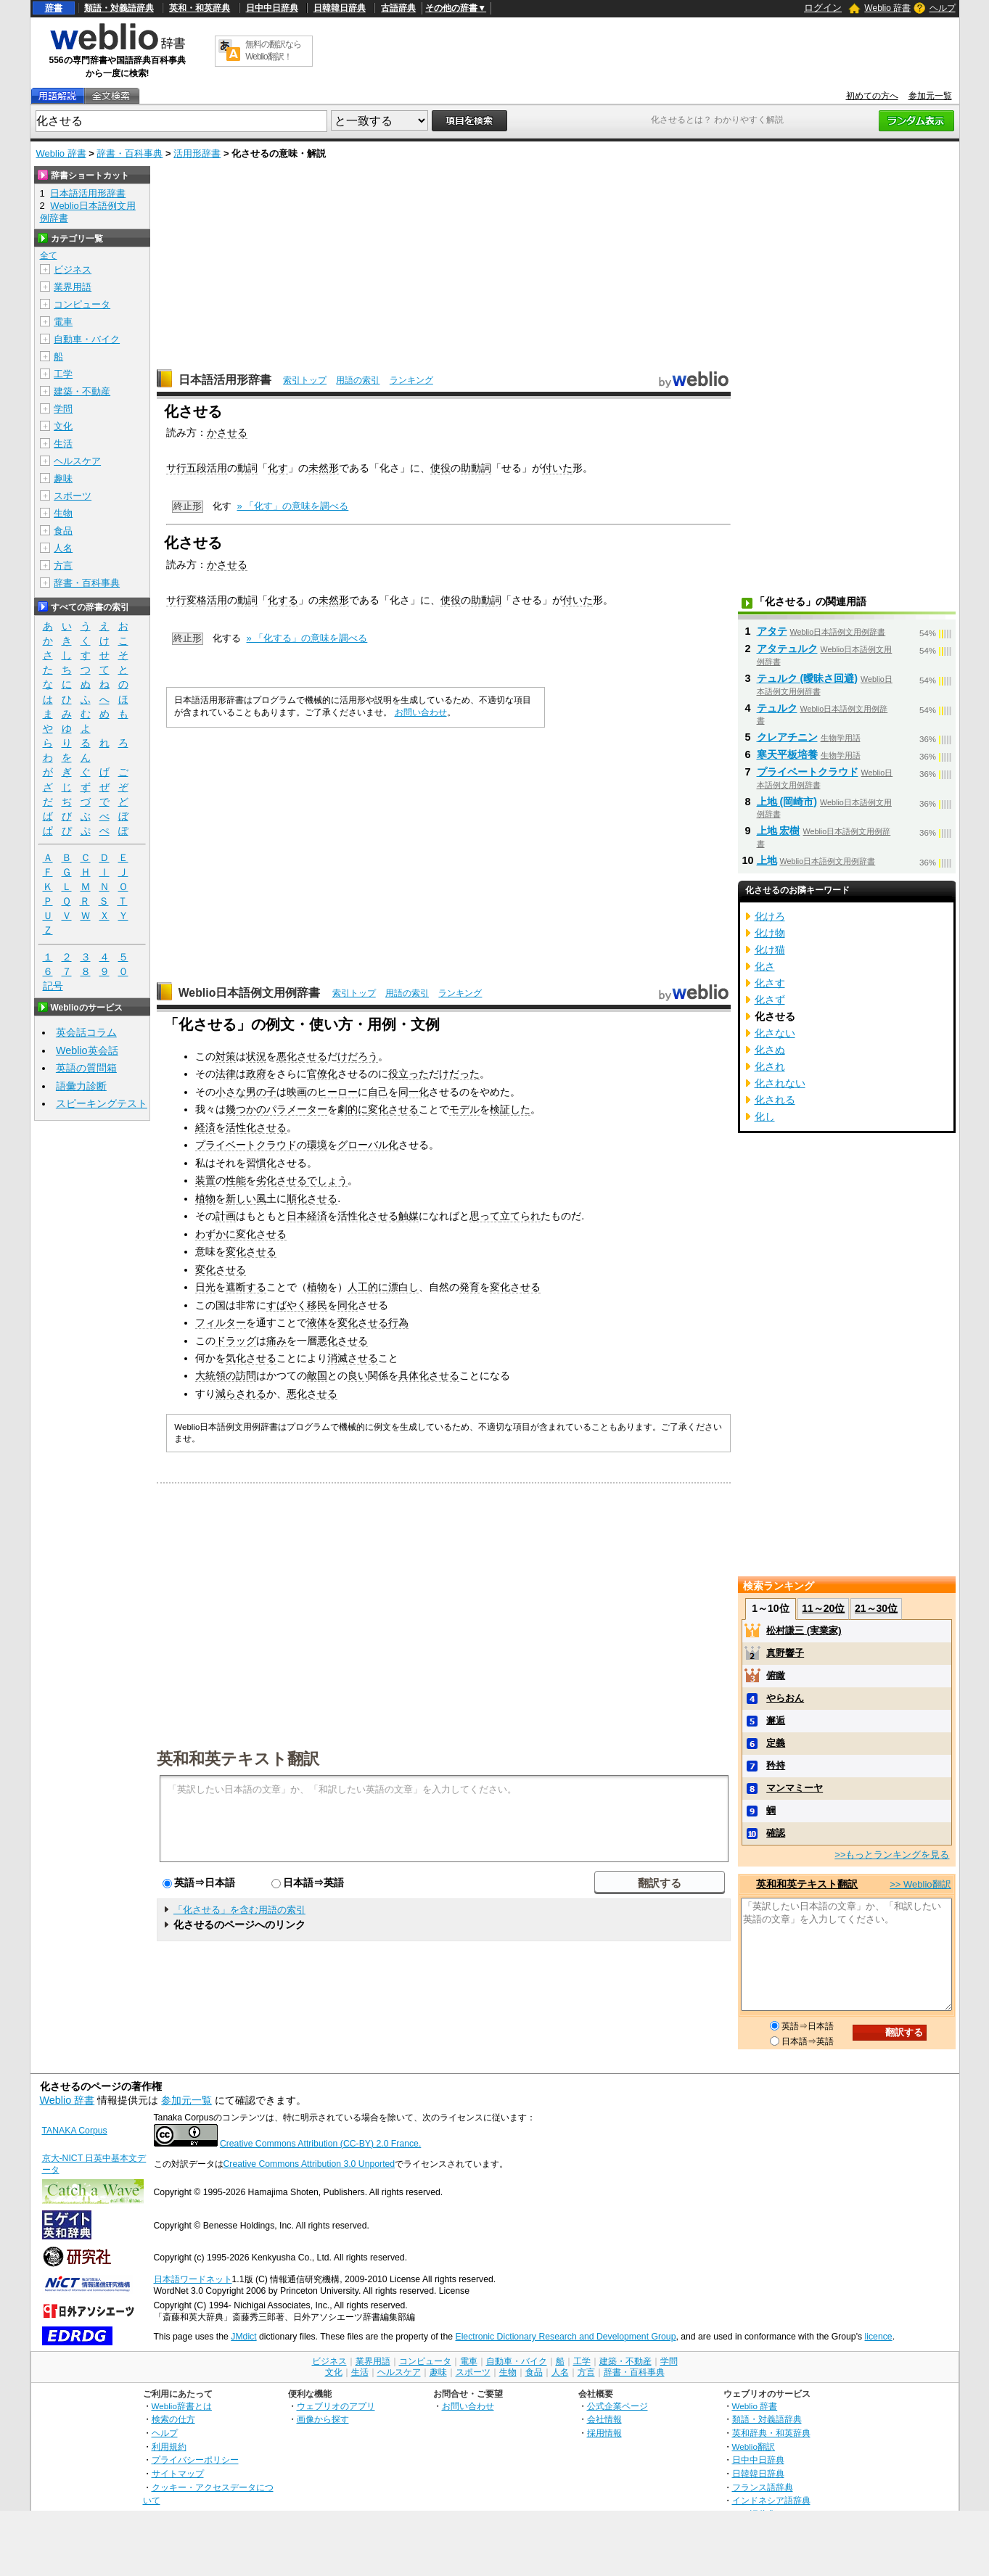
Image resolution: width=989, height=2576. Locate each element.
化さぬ (770, 1049)
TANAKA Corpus (74, 2131)
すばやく (286, 1305)
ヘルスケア (77, 461)
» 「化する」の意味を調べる (307, 638)
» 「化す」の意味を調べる (293, 506)
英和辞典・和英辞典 (771, 2432)
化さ (765, 966)
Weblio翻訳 (753, 2446)
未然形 (323, 468)
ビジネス (72, 269)
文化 (63, 426)
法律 (226, 1073)
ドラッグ (236, 1340)
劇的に (352, 1109)
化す (278, 468)
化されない (780, 1083)
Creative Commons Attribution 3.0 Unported (309, 2164)
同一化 (413, 1092)
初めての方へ (872, 96)
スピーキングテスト (101, 1103)
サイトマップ (178, 2473)
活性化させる (256, 1127)
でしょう (327, 1180)
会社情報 (604, 2419)
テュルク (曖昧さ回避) (807, 678)
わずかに (215, 1234)
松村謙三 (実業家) (803, 1630)
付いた (557, 468)
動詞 (247, 468)
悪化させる (301, 1056)
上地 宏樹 (778, 830)
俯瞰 (775, 1675)
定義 (775, 1742)
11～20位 (823, 1608)
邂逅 (775, 1720)
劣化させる (281, 1180)
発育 (469, 1287)
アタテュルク (787, 648)
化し (765, 1116)
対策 (226, 1056)
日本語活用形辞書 (224, 380)
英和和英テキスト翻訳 (238, 1758)
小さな (231, 1092)
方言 (63, 565)
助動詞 (476, 468)
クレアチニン (787, 737)
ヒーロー (337, 1092)
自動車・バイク (87, 339)
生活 (63, 443)
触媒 (408, 1216)
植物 (205, 1198)
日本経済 (307, 1216)
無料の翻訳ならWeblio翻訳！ (273, 50)
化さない (775, 1033)
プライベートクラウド (246, 1145)
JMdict (243, 2337)
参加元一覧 (930, 96)
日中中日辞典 (272, 8)
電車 (63, 321)
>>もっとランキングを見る (891, 1854)
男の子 (261, 1092)
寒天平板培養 (787, 754)
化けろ (770, 916)
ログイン (823, 7)
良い (358, 1375)
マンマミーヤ (794, 1787)
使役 (440, 468)
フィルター (220, 1322)
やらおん (785, 1697)
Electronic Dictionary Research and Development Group (565, 2337)
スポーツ (72, 495)
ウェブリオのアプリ (336, 2406)
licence (878, 2337)
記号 (53, 986)
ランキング (411, 380)
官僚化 (322, 1073)
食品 (63, 530)
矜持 (775, 1765)
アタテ (772, 631)
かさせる (227, 432)
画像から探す (323, 2419)
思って (484, 1216)
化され (770, 1066)
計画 (226, 1216)
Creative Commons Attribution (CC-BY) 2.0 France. (320, 2144)
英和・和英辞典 (199, 8)
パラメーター (296, 1109)
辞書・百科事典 (130, 153)
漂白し (403, 1287)
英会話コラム (86, 1032)
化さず (770, 999)
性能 (236, 1180)
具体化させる (428, 1375)
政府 (256, 1073)
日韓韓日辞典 (339, 8)
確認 (775, 1832)
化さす (770, 983)
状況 (256, 1056)
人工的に (368, 1287)
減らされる (241, 1393)
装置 (205, 1180)
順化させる (312, 1198)
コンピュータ (82, 304)
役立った (408, 1073)
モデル (464, 1109)
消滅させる (352, 1358)
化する (283, 600)
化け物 (770, 933)
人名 (63, 548)
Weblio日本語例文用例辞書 (249, 993)
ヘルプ (943, 8)
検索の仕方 (173, 2419)
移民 (317, 1305)
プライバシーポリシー (195, 2459)
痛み (276, 1340)
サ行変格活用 (196, 600)
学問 (63, 408)
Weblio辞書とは (182, 2406)
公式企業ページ (617, 2406)
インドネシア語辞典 (771, 2500)
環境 (317, 1145)
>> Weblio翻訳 (920, 1884)
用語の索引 (357, 380)
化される (775, 1100)
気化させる (251, 1358)
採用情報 (604, 2432)
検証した (510, 1109)
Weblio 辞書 (887, 8)
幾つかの (246, 1109)
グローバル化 (367, 1145)
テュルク (777, 708)
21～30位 (876, 1608)
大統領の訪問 (225, 1375)
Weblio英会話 (87, 1050)
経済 (205, 1127)
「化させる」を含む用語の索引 (239, 1909)
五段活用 (206, 468)
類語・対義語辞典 (119, 8)
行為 (398, 1322)
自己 (378, 1092)
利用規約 (169, 2446)
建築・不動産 (82, 391)
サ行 (176, 468)
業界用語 (72, 286)
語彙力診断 (81, 1086)
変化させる (393, 1109)
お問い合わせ (421, 712)
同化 (347, 1305)
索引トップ (305, 380)
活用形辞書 (197, 153)
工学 (63, 374)
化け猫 (770, 949)
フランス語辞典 (762, 2487)
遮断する (246, 1287)
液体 (317, 1322)
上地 (767, 860)
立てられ (520, 1216)
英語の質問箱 (86, 1068)
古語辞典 (398, 8)
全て (48, 255)
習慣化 (261, 1163)
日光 (205, 1287)
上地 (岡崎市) (787, 801)
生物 (63, 513)
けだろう (357, 1056)
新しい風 (246, 1198)
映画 (297, 1092)
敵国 (317, 1375)
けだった (459, 1073)
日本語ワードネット (193, 2279)
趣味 (63, 478)
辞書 (53, 8)
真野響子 (785, 1652)
